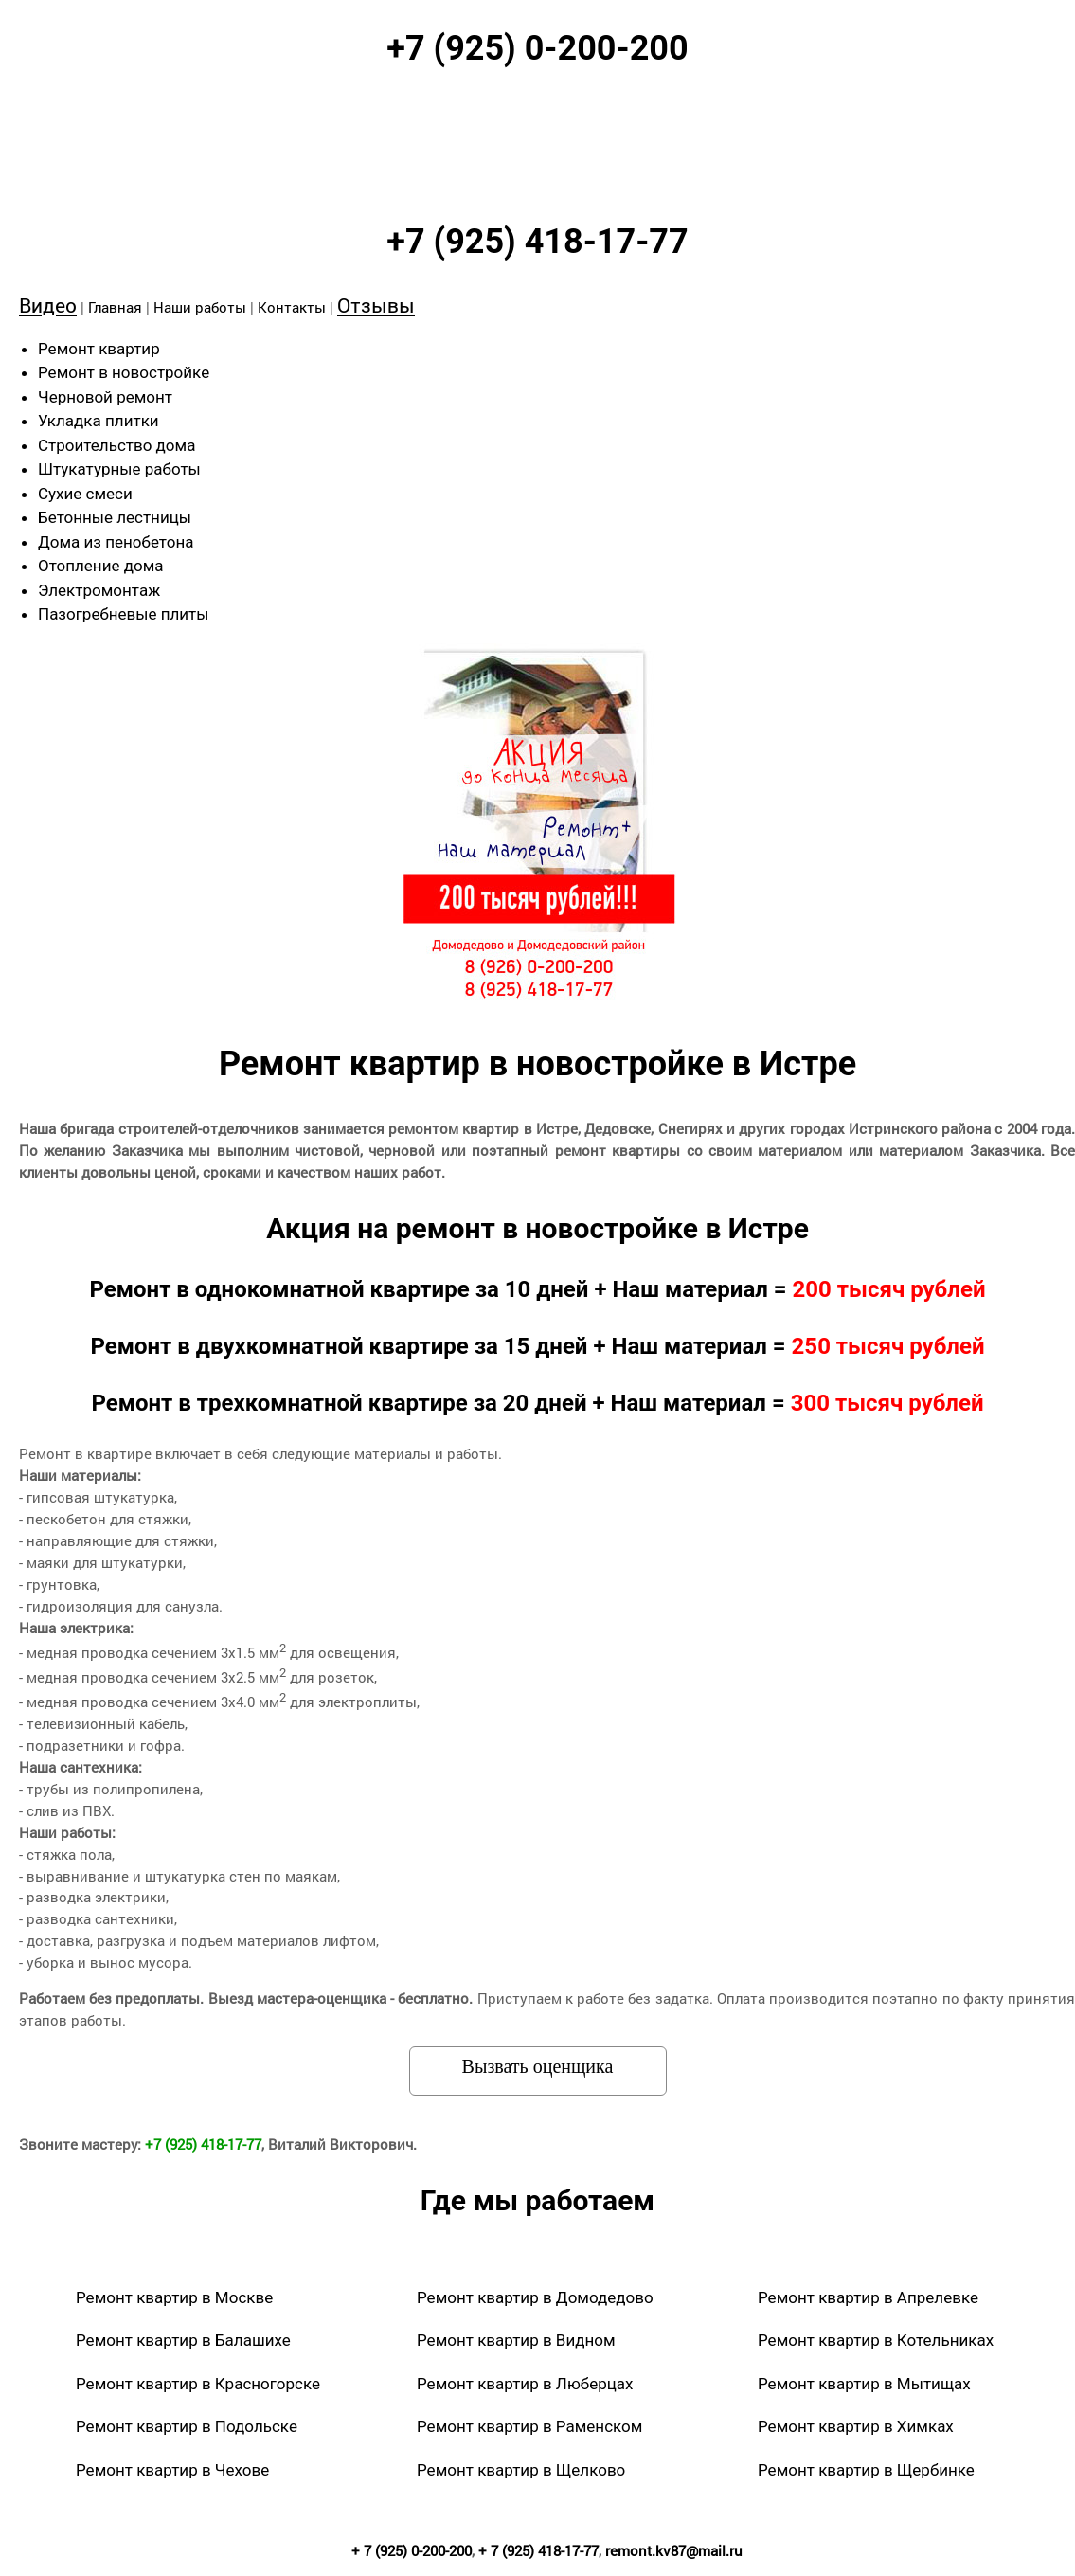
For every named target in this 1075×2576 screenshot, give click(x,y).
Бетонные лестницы (114, 517)
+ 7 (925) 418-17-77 (538, 2550)
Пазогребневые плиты (123, 613)
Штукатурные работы (119, 468)
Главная (115, 306)
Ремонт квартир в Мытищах (864, 2383)
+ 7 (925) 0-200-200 (411, 2550)
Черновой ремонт (105, 396)
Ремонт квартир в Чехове (172, 2469)
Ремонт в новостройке (123, 372)
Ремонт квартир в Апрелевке (868, 2297)
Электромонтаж (99, 590)
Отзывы (376, 305)
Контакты (292, 306)
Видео (48, 305)
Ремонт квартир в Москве (174, 2297)
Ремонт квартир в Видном (516, 2340)
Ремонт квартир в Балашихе (183, 2340)
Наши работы (199, 306)
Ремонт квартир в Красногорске (198, 2383)
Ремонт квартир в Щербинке (866, 2469)
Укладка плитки (98, 420)
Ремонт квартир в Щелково (521, 2469)
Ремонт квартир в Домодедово (535, 2297)
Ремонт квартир (99, 348)
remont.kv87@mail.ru (674, 2550)
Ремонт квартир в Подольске (186, 2426)
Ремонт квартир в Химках (856, 2426)
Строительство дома (116, 445)
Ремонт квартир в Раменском (529, 2426)
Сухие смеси (85, 493)
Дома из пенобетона (115, 541)
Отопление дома (101, 565)
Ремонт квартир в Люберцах (525, 2383)
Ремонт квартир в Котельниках (876, 2340)
